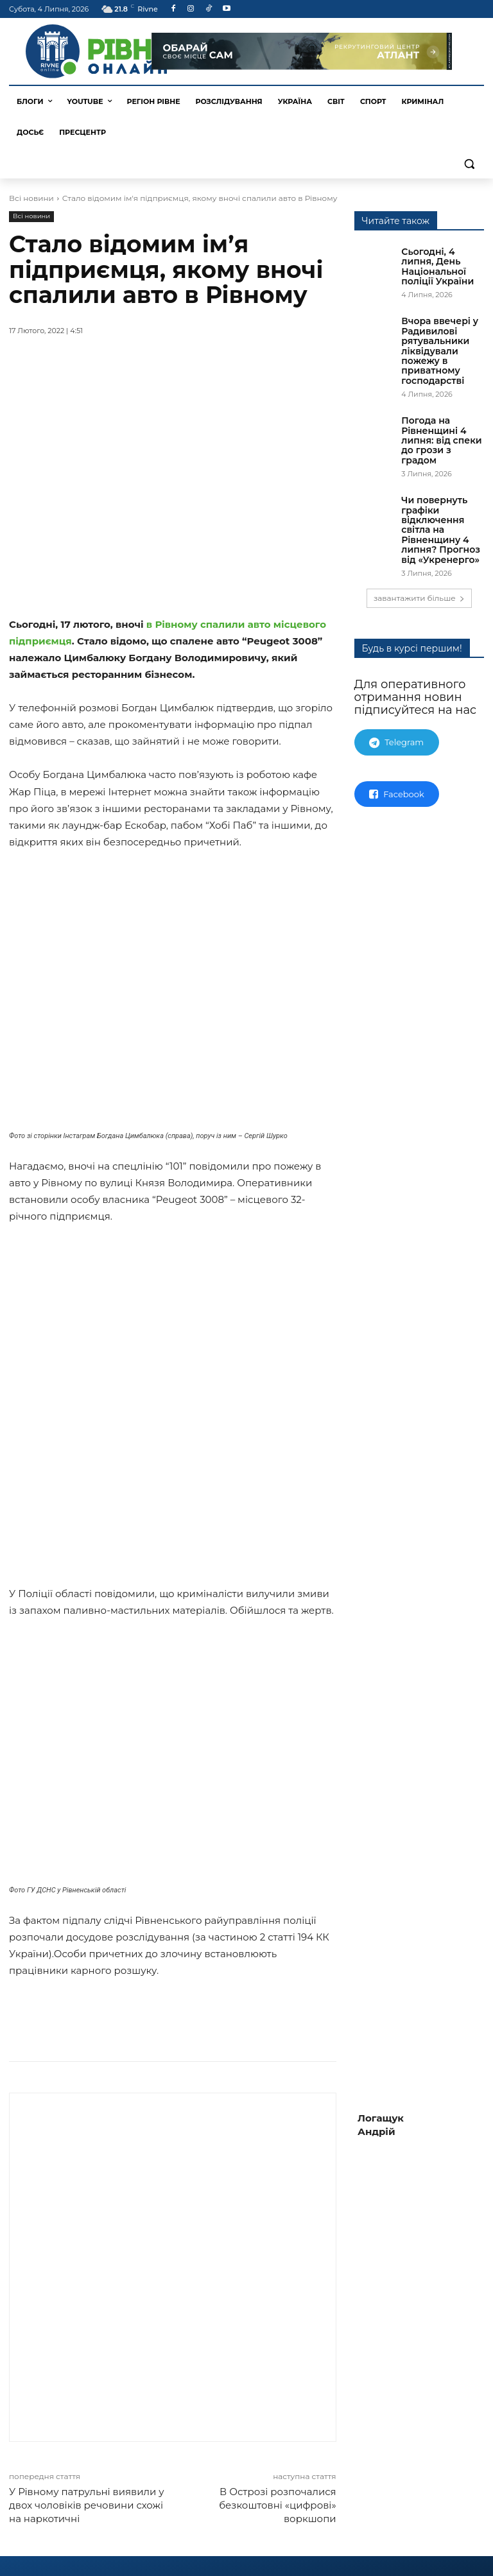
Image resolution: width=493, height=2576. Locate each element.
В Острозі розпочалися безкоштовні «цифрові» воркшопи (277, 2546)
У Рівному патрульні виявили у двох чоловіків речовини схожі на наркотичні (86, 2546)
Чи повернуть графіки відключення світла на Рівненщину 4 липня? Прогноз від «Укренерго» (440, 529)
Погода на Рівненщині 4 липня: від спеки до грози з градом (441, 440)
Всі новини (31, 198)
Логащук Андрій (381, 2166)
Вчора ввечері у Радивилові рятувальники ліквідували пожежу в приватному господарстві (439, 350)
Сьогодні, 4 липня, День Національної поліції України (437, 266)
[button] (469, 163)
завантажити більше (419, 598)
